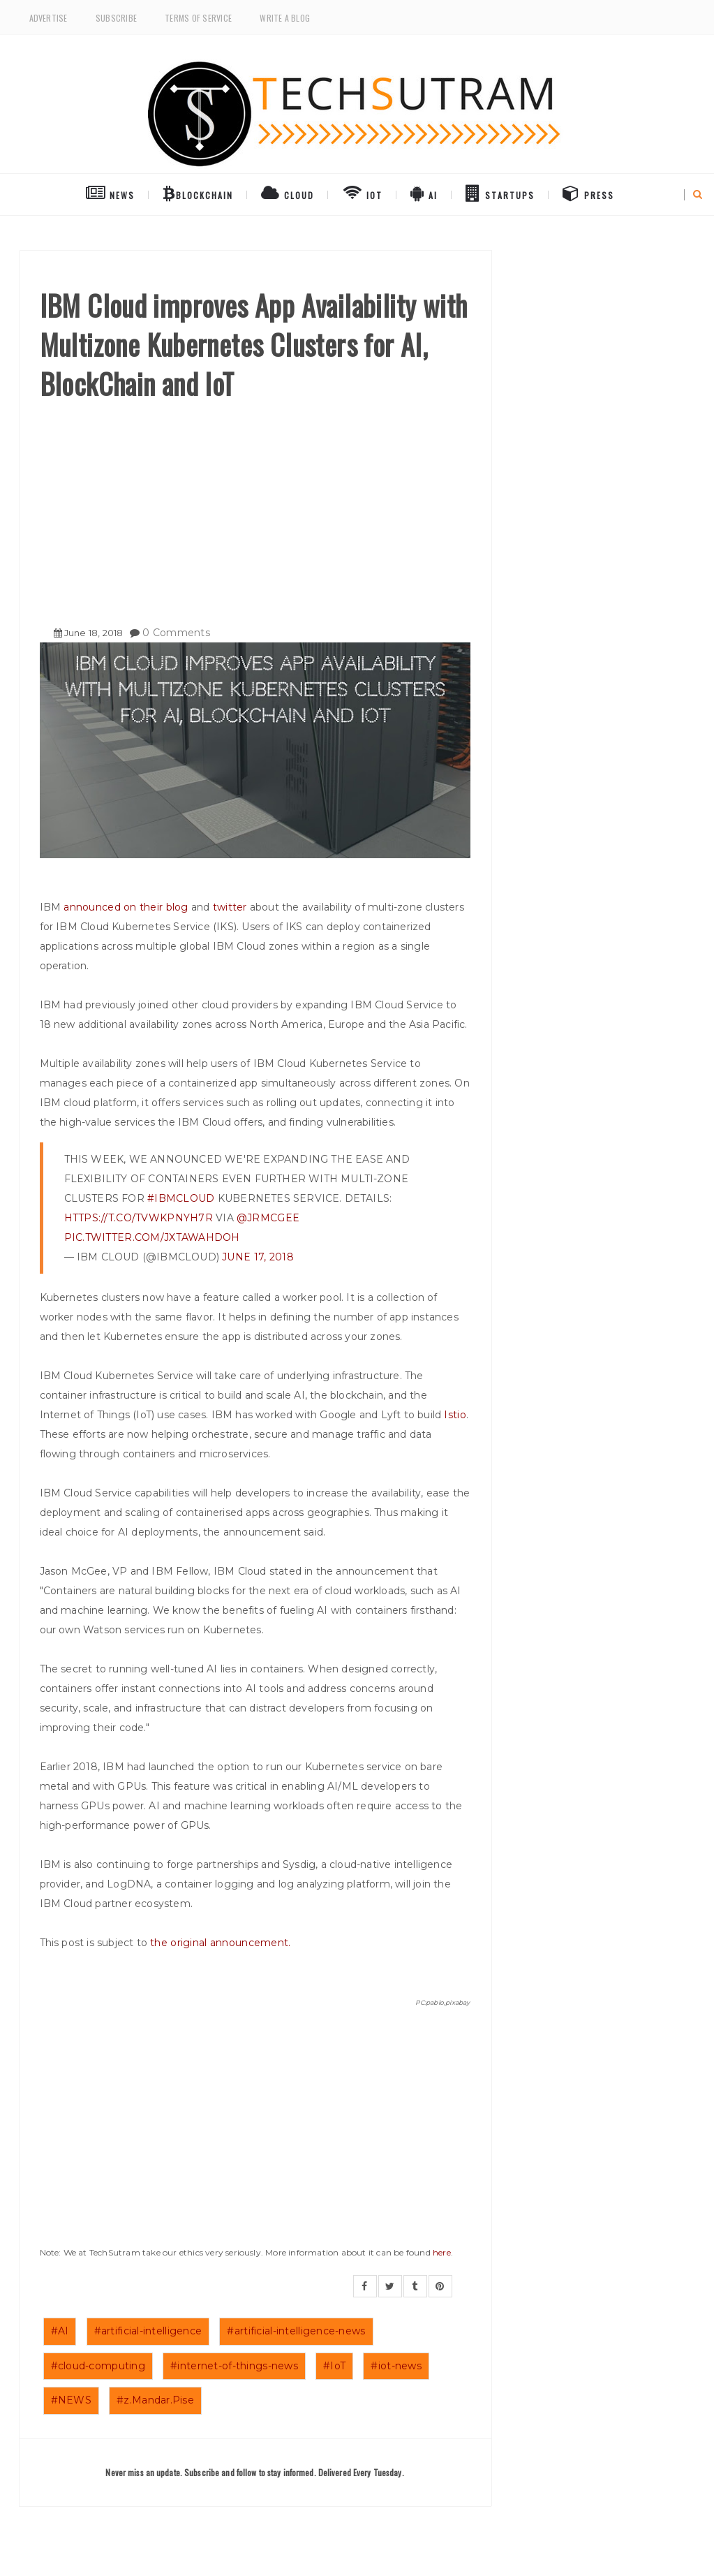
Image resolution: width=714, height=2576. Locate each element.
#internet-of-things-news (234, 2366)
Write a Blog (285, 18)
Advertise (48, 18)
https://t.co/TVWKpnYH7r (138, 1218)
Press (588, 192)
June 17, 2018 (258, 1257)
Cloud (287, 192)
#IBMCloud (181, 1198)
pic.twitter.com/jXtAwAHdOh (152, 1237)
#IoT (334, 2366)
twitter (230, 907)
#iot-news (396, 2366)
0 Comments (176, 632)
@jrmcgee (268, 1218)
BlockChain (198, 192)
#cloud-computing (98, 2366)
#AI (60, 2331)
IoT (362, 192)
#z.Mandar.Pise (155, 2400)
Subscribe (116, 18)
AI (424, 192)
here (442, 2252)
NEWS (110, 192)
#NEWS (71, 2400)
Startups (500, 192)
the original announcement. (220, 1942)
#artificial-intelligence (148, 2331)
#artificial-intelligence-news (296, 2331)
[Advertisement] (255, 507)
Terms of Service (198, 18)
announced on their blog (126, 907)
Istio (455, 1414)
